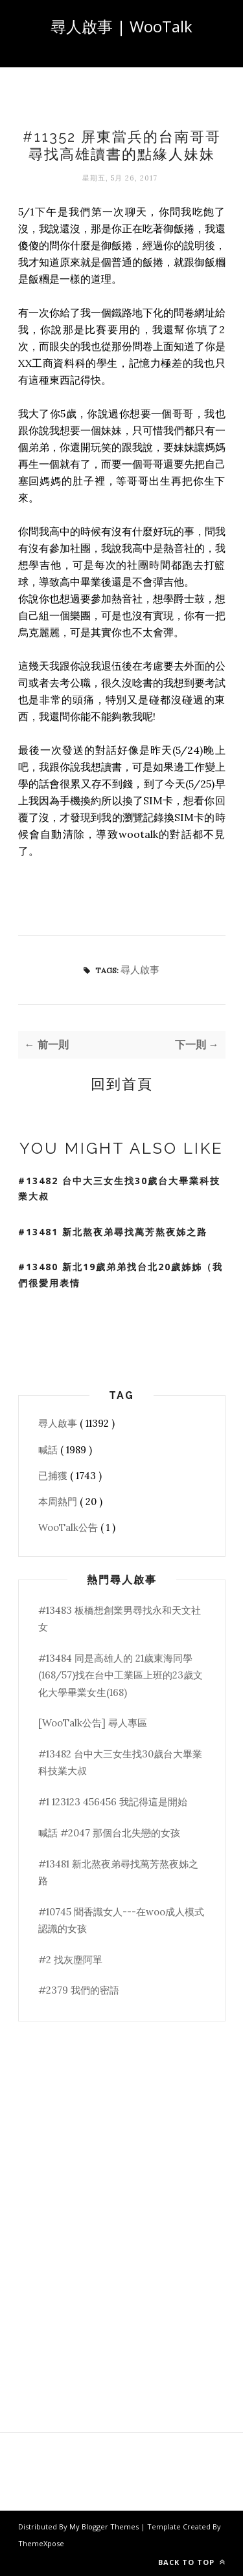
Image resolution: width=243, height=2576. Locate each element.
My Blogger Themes (105, 2526)
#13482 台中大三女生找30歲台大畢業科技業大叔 (119, 1188)
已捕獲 (54, 1476)
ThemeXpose (41, 2543)
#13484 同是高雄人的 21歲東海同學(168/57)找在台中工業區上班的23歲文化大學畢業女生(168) (120, 1675)
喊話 (49, 1450)
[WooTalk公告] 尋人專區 (92, 1723)
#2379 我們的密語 (78, 1990)
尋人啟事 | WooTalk (121, 26)
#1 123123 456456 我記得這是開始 (112, 1802)
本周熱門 (59, 1501)
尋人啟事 (140, 969)
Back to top (192, 2562)
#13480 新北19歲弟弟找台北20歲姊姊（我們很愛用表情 (120, 1274)
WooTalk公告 (69, 1527)
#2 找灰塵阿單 (70, 1960)
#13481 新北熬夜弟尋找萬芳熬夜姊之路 (112, 1232)
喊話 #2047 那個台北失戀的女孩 (109, 1833)
